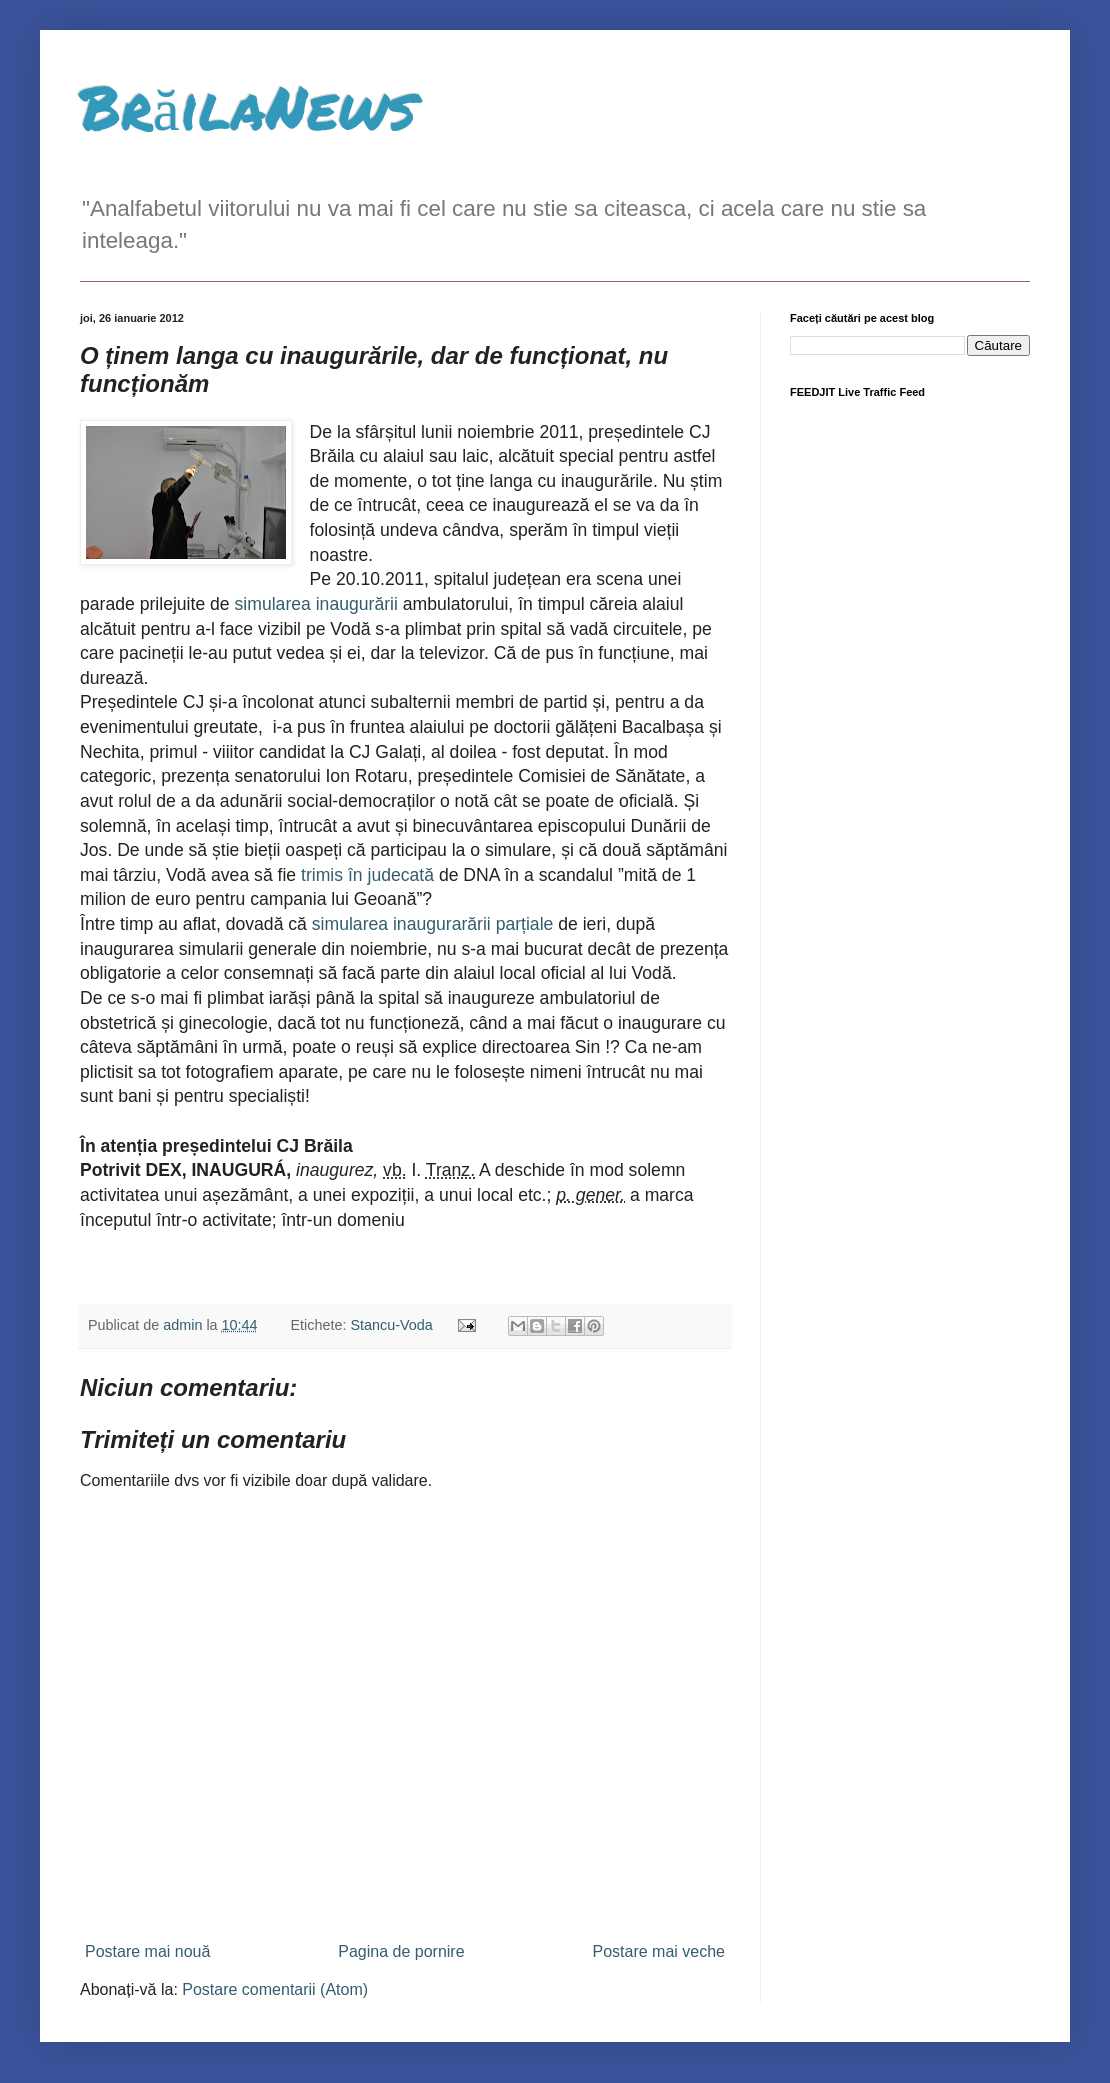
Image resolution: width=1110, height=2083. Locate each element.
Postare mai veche (658, 1951)
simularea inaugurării (319, 604)
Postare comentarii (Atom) (275, 1989)
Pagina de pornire (401, 1951)
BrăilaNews (248, 106)
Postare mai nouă (147, 1951)
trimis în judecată (367, 875)
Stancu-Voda (391, 1325)
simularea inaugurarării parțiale (432, 924)
